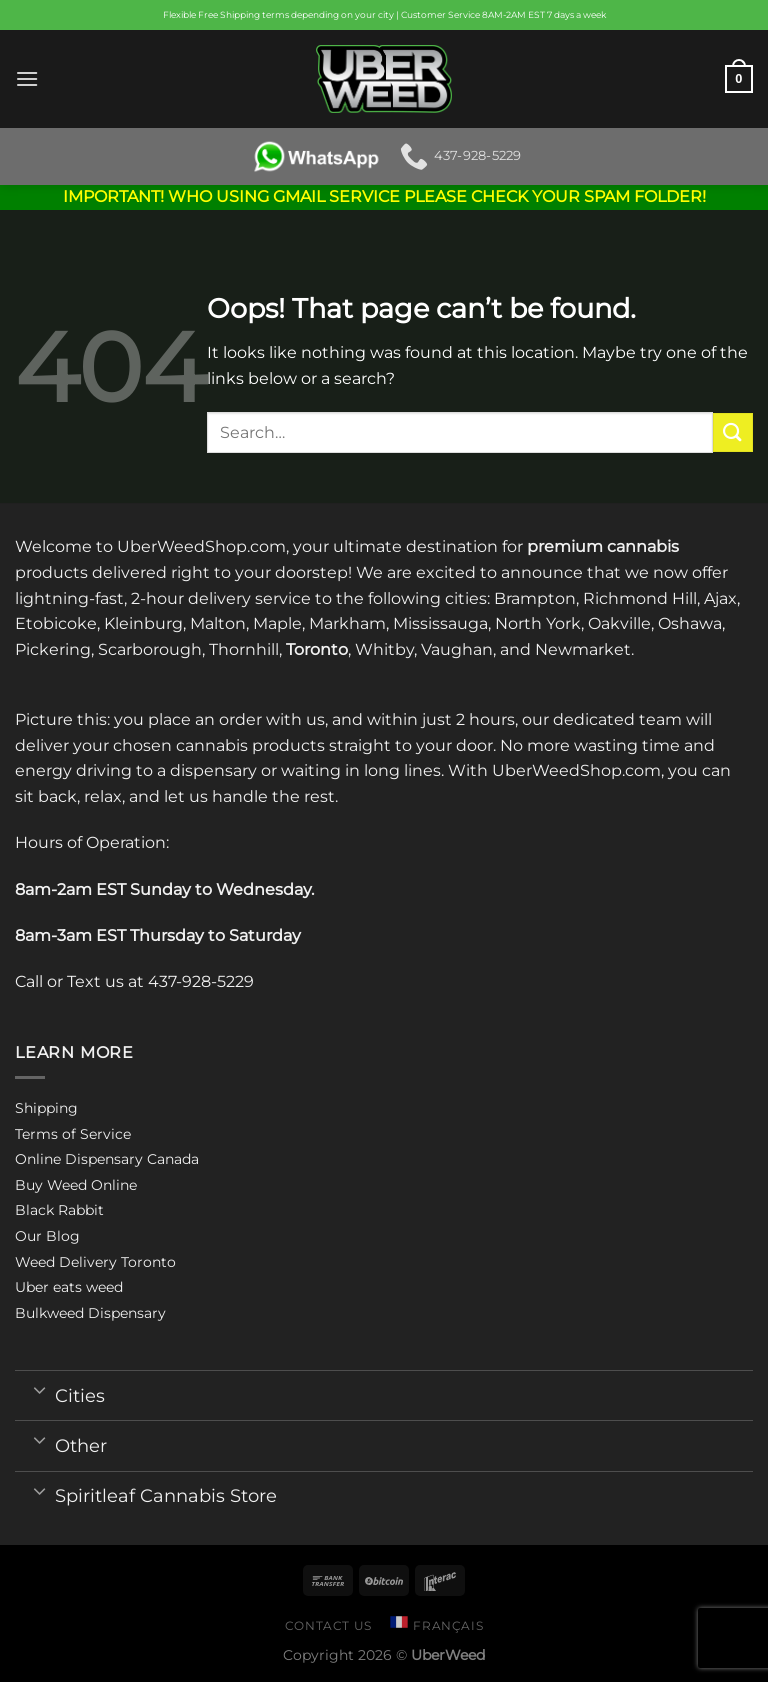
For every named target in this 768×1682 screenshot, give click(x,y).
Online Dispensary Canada (107, 1159)
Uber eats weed (69, 1287)
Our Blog (47, 1236)
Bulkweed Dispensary (90, 1313)
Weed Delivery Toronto (95, 1262)
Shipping (46, 1108)
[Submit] (733, 432)
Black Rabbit (59, 1210)
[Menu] (27, 78)
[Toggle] (39, 1389)
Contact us (328, 1625)
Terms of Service (73, 1134)
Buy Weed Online (76, 1185)
